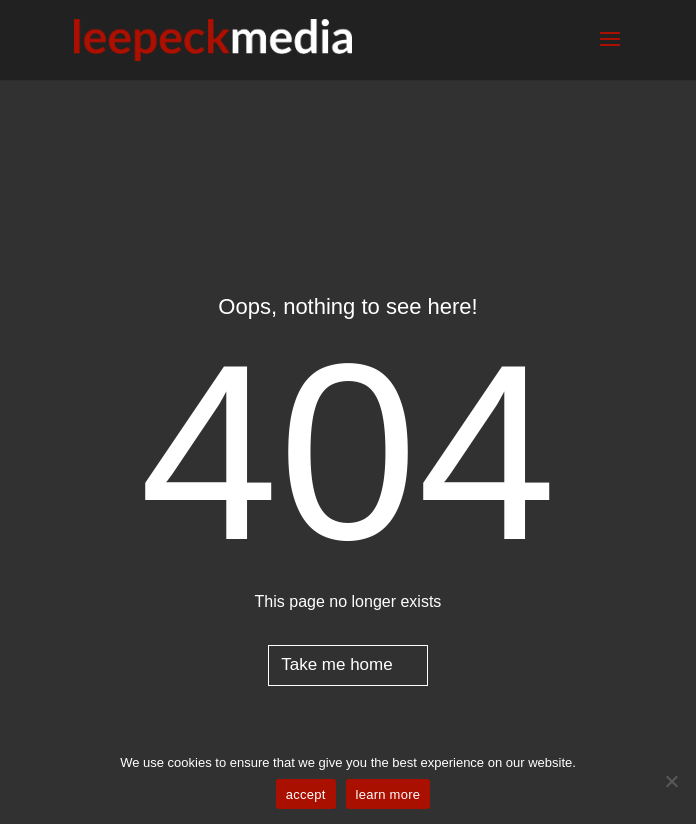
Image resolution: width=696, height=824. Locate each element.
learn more (388, 794)
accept (306, 794)
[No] (671, 781)
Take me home (337, 664)
